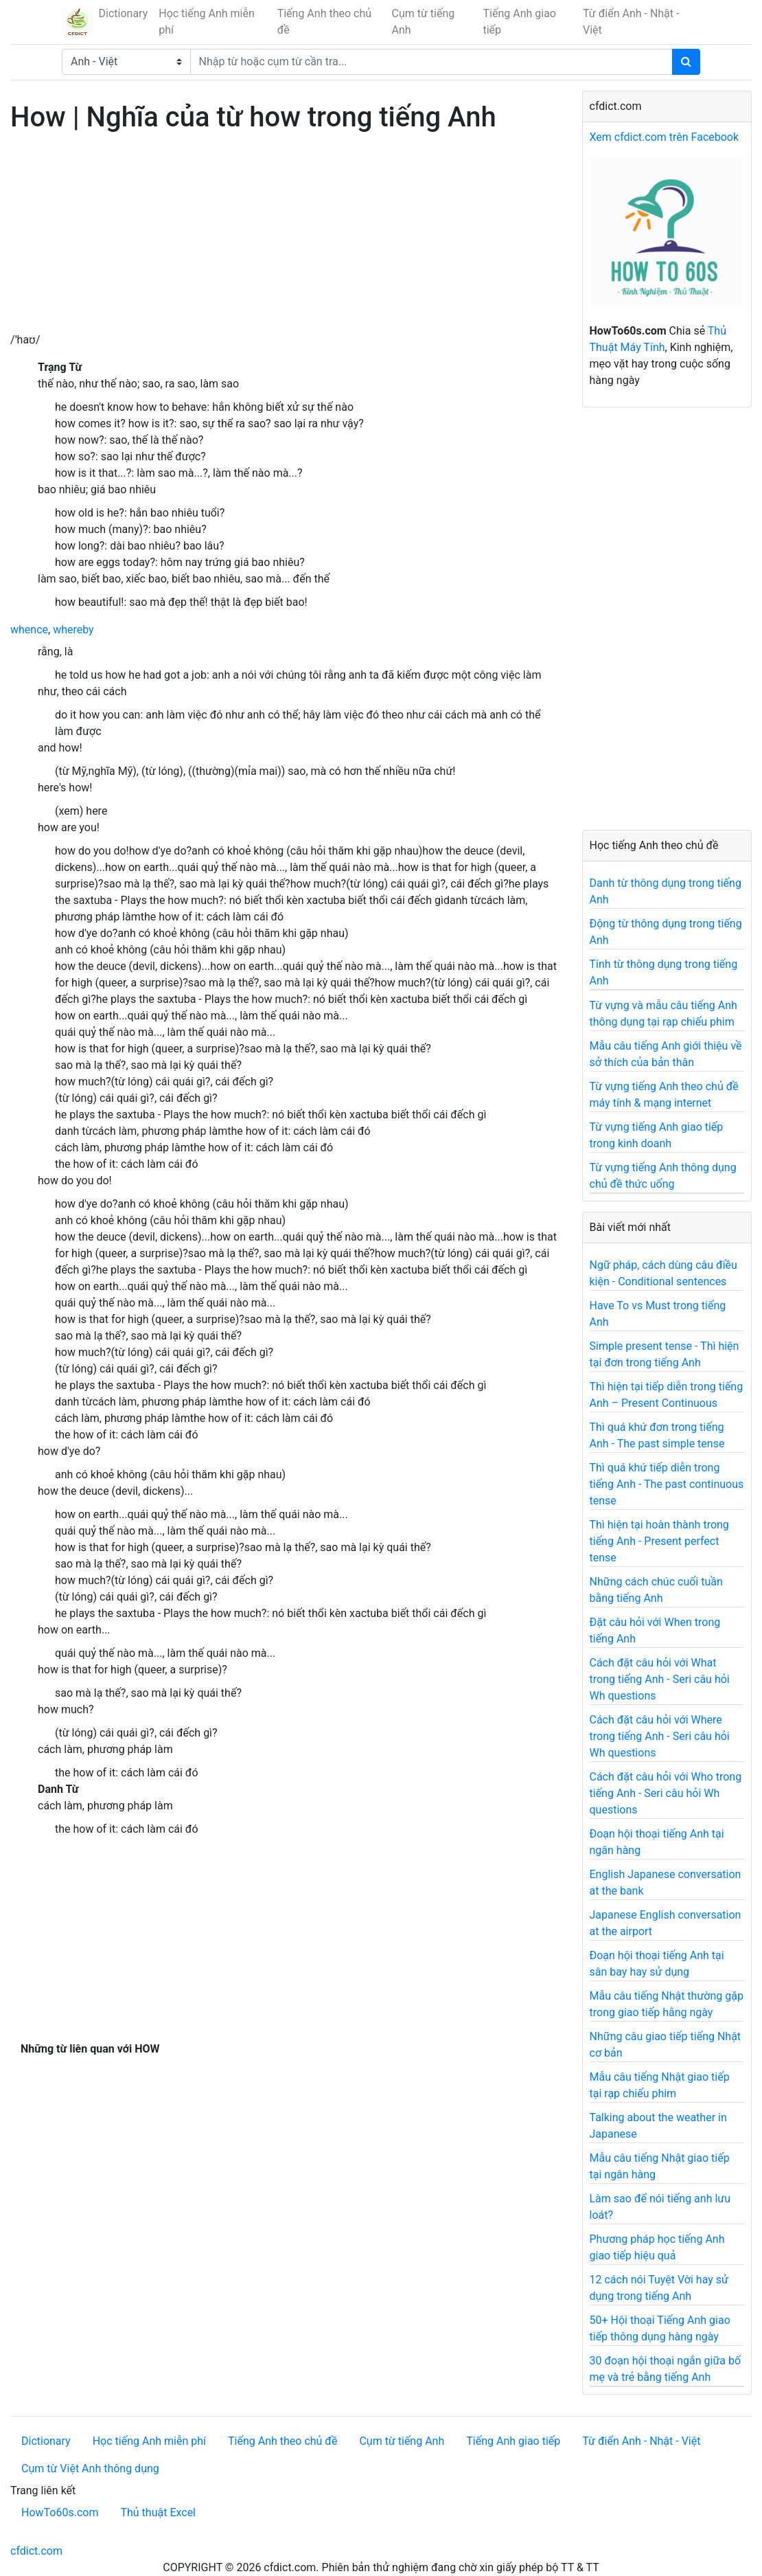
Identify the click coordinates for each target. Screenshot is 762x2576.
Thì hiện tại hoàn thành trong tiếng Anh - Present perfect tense (659, 1541)
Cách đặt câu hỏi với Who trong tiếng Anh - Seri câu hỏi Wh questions (666, 1793)
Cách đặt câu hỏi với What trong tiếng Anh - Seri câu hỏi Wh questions (660, 1679)
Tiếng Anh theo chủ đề (324, 21)
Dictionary (123, 13)
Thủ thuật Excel (158, 2512)
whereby (73, 629)
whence (29, 629)
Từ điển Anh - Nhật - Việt (631, 21)
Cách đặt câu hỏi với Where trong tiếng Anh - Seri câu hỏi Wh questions (660, 1736)
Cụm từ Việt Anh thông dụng (90, 2468)
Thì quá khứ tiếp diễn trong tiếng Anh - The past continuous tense (667, 1484)
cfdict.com (36, 2550)
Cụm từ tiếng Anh (423, 21)
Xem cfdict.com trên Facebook (664, 137)
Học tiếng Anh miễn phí (207, 21)
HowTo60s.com (59, 2512)
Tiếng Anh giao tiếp (519, 21)
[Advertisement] (286, 235)
